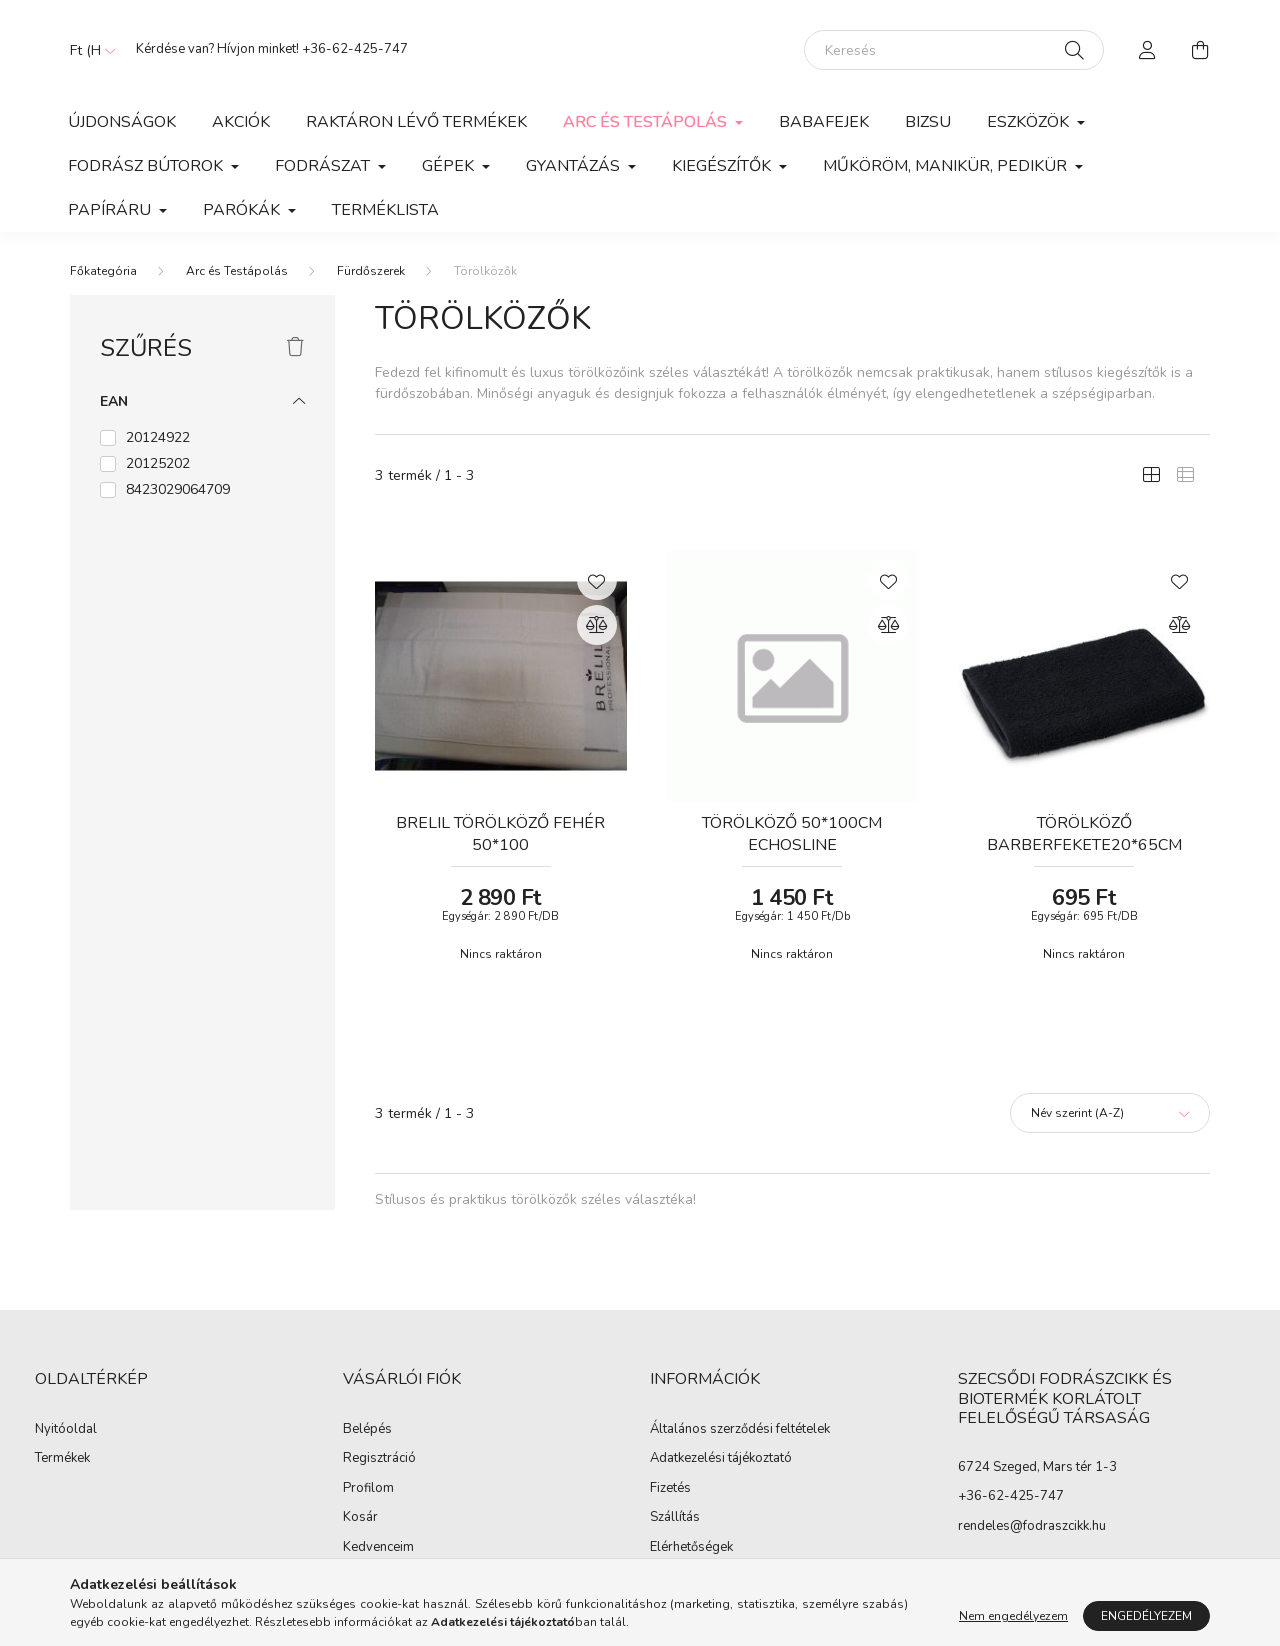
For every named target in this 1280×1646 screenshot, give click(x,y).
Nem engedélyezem (1013, 1616)
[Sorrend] (1110, 1113)
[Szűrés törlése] (295, 348)
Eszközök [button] (1030, 122)
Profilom (368, 1489)
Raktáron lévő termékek (416, 122)
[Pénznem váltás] (88, 50)
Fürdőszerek (371, 271)
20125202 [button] (158, 463)
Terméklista (385, 210)
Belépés (367, 1430)
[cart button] (1200, 50)
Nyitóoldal (66, 1430)
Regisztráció (379, 1459)
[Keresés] (954, 50)
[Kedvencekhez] (597, 580)
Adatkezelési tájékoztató (721, 1459)
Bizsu (928, 122)
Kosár (360, 1518)
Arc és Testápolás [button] (647, 122)
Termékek (62, 1459)
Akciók (241, 122)
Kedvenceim (378, 1548)
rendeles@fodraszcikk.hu (1032, 1526)
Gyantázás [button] (575, 166)
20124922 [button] (158, 437)
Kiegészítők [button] (723, 166)
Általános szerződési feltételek (740, 1430)
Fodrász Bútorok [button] (147, 166)
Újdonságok (122, 122)
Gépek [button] (450, 166)
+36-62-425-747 (355, 49)
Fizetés (670, 1489)
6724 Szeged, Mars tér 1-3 (1037, 1467)
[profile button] (1148, 50)
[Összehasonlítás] (597, 625)
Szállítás (675, 1518)
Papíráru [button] (111, 210)
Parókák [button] (243, 210)
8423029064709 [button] (178, 489)
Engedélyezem (1146, 1616)
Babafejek (824, 122)
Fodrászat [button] (324, 166)
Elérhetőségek (691, 1548)
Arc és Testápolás (237, 271)
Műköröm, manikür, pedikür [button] (947, 166)
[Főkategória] (103, 271)
